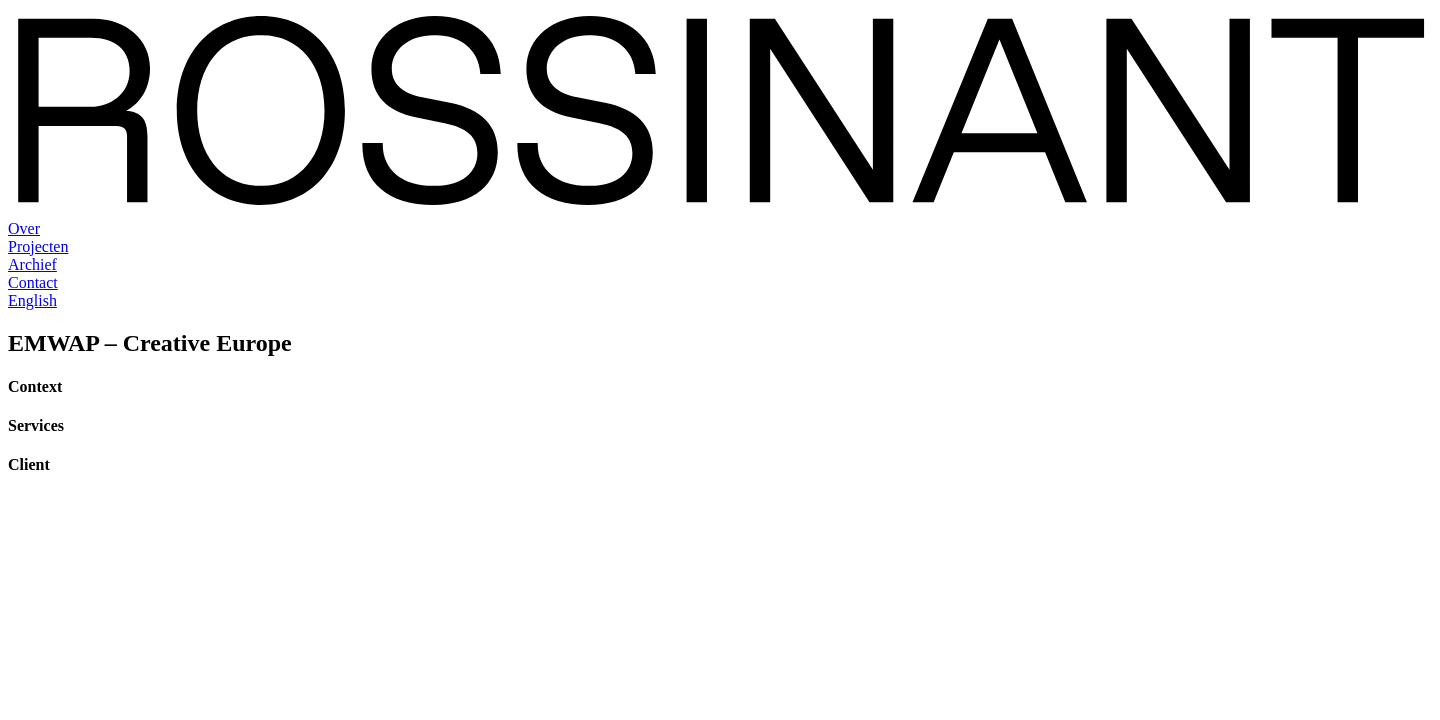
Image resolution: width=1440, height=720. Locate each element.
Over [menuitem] (24, 228)
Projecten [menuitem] (38, 246)
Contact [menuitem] (33, 282)
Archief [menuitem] (32, 264)
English (32, 300)
